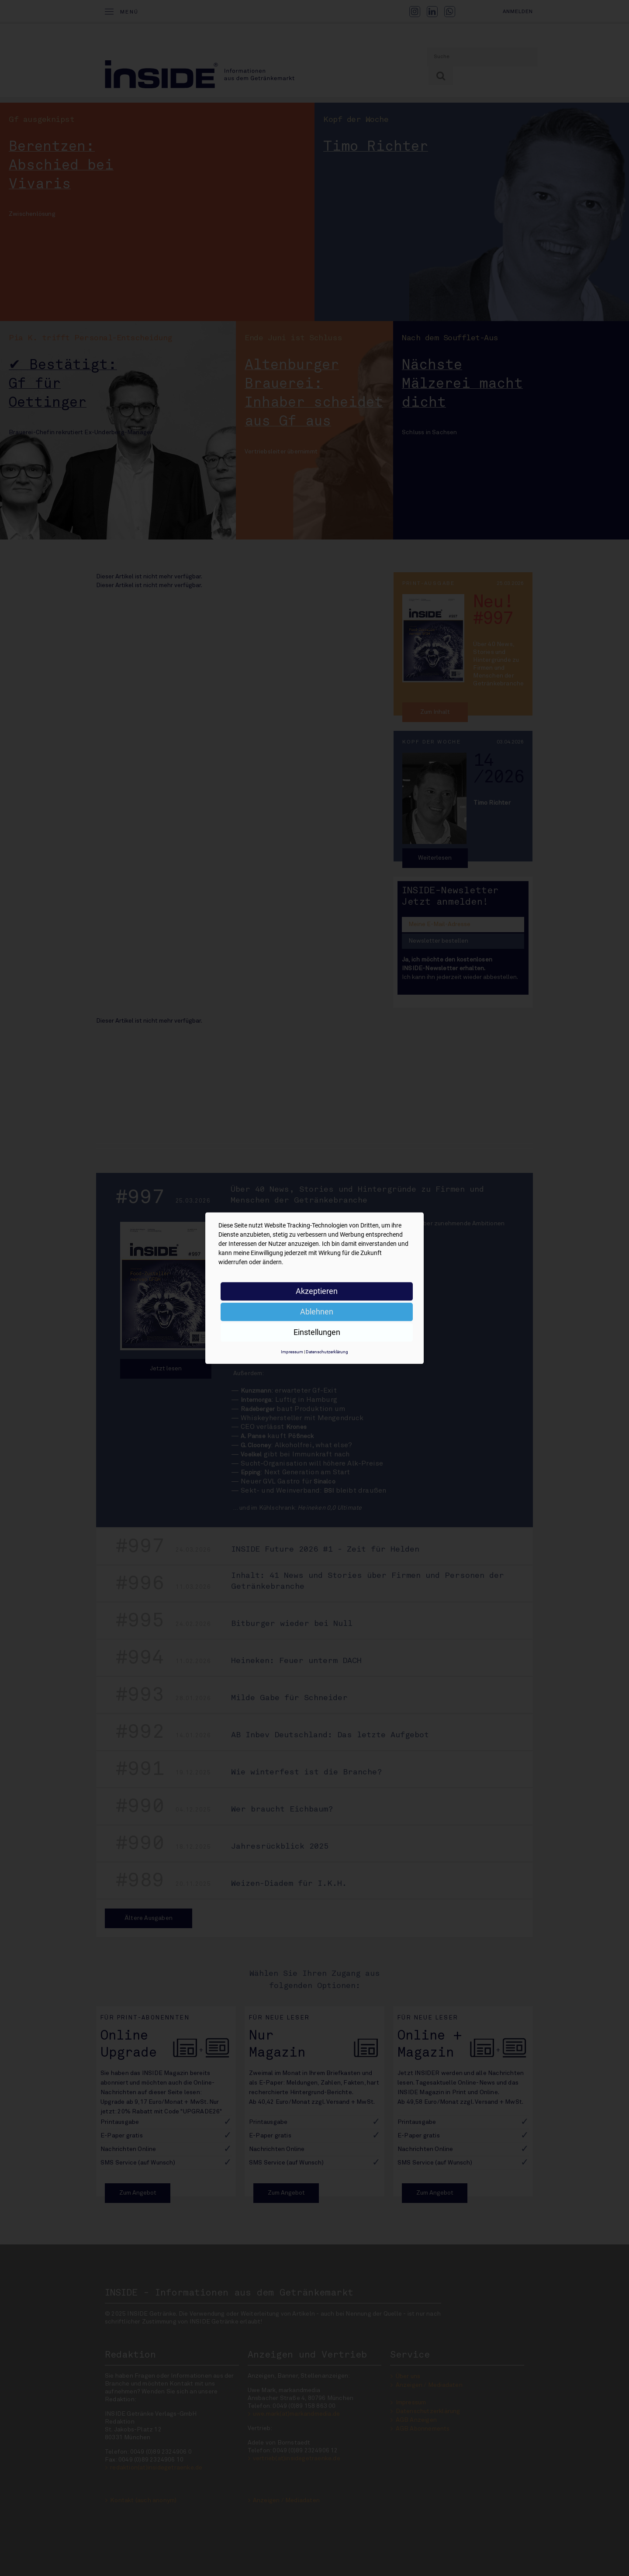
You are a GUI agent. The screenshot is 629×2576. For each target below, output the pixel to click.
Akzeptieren (317, 1291)
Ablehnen (316, 1311)
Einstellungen (317, 1332)
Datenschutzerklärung (327, 1351)
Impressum (292, 1351)
